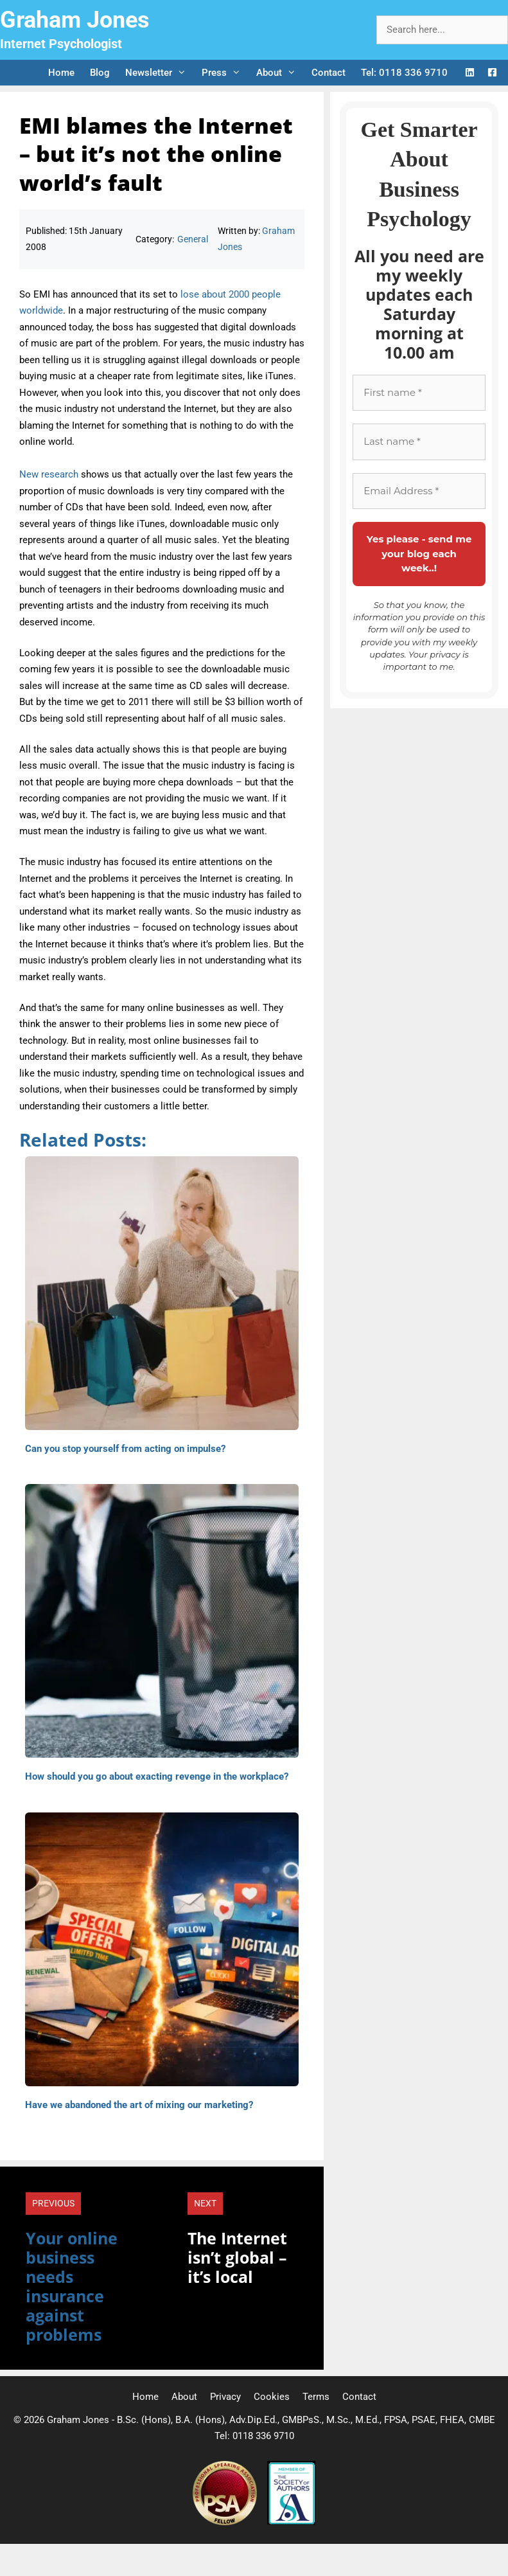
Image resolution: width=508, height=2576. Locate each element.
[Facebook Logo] (492, 73)
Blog (100, 72)
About (280, 72)
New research (48, 474)
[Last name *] (419, 442)
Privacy (225, 2396)
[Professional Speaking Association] (226, 2522)
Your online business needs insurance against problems (72, 2286)
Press (225, 72)
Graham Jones (75, 19)
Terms (315, 2396)
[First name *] (419, 393)
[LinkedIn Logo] (470, 73)
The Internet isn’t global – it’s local (237, 2257)
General (192, 239)
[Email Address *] (419, 491)
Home (61, 72)
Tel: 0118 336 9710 (404, 72)
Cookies (272, 2396)
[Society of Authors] (291, 2522)
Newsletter (159, 72)
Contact (328, 72)
